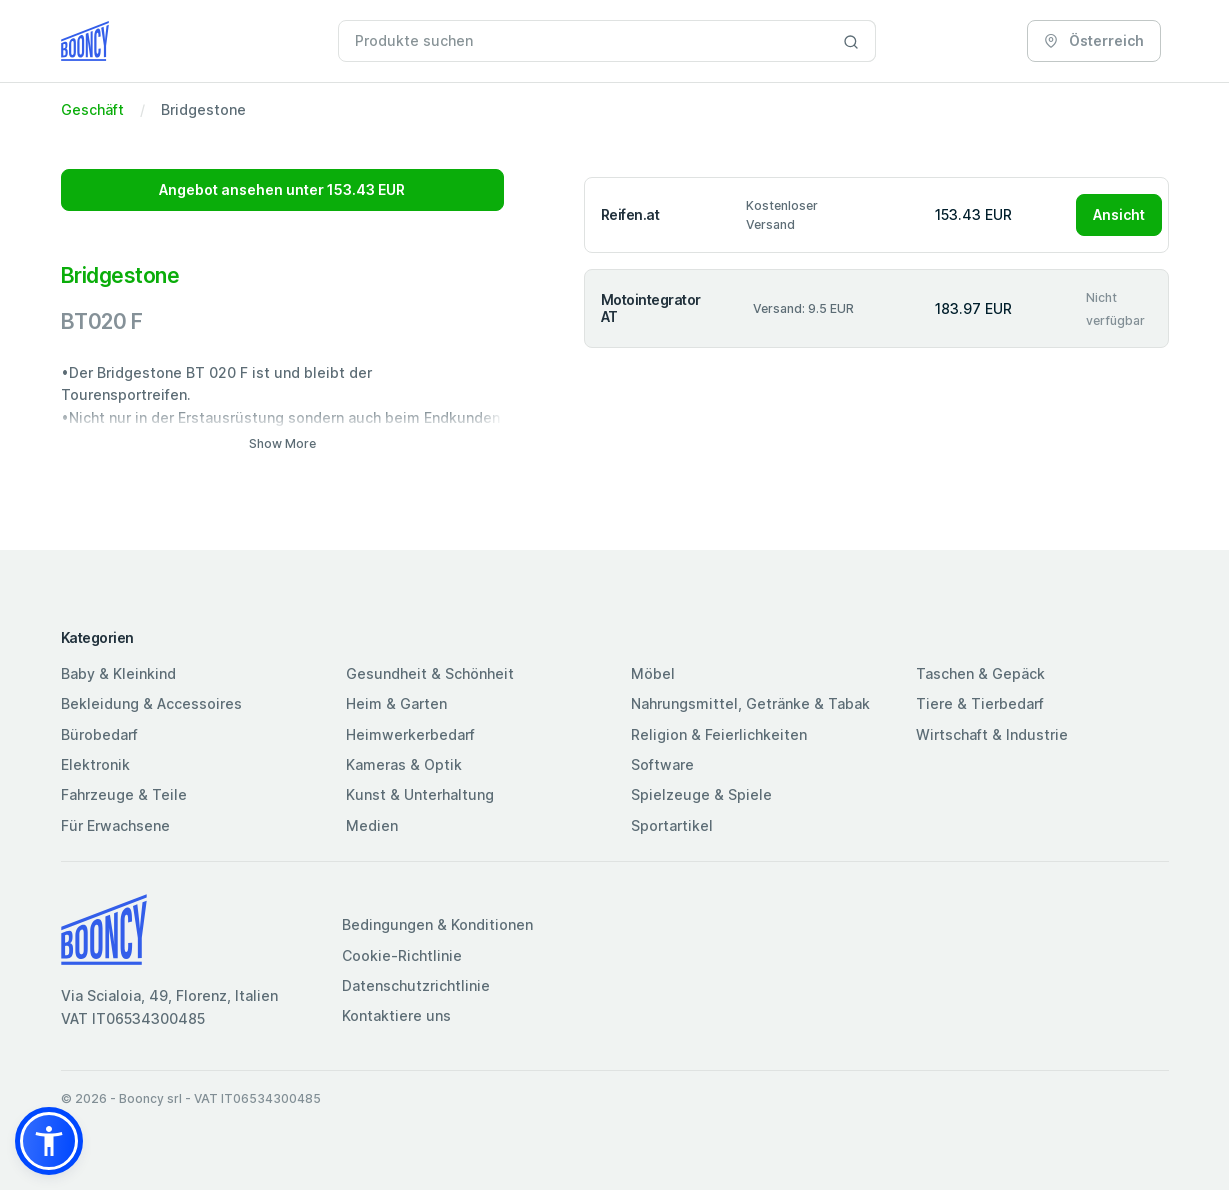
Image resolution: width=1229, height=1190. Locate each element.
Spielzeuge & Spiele (701, 794)
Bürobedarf (99, 734)
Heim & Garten (396, 703)
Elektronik (95, 764)
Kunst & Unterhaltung (420, 794)
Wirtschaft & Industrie (992, 734)
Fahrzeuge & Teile (124, 794)
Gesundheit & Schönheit (430, 673)
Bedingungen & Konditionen (437, 924)
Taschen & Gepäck (980, 673)
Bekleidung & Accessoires (151, 703)
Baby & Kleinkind (118, 673)
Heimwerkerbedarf (410, 734)
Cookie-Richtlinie (402, 955)
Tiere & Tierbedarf (980, 703)
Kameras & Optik (404, 764)
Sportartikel (672, 825)
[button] (49, 1141)
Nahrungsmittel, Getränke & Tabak (750, 703)
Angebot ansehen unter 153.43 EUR (282, 189)
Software (662, 764)
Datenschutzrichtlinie (416, 985)
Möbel (653, 673)
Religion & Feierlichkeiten (719, 734)
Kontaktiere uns (396, 1015)
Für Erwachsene (115, 825)
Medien (372, 825)
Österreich (1094, 40)
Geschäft (92, 109)
